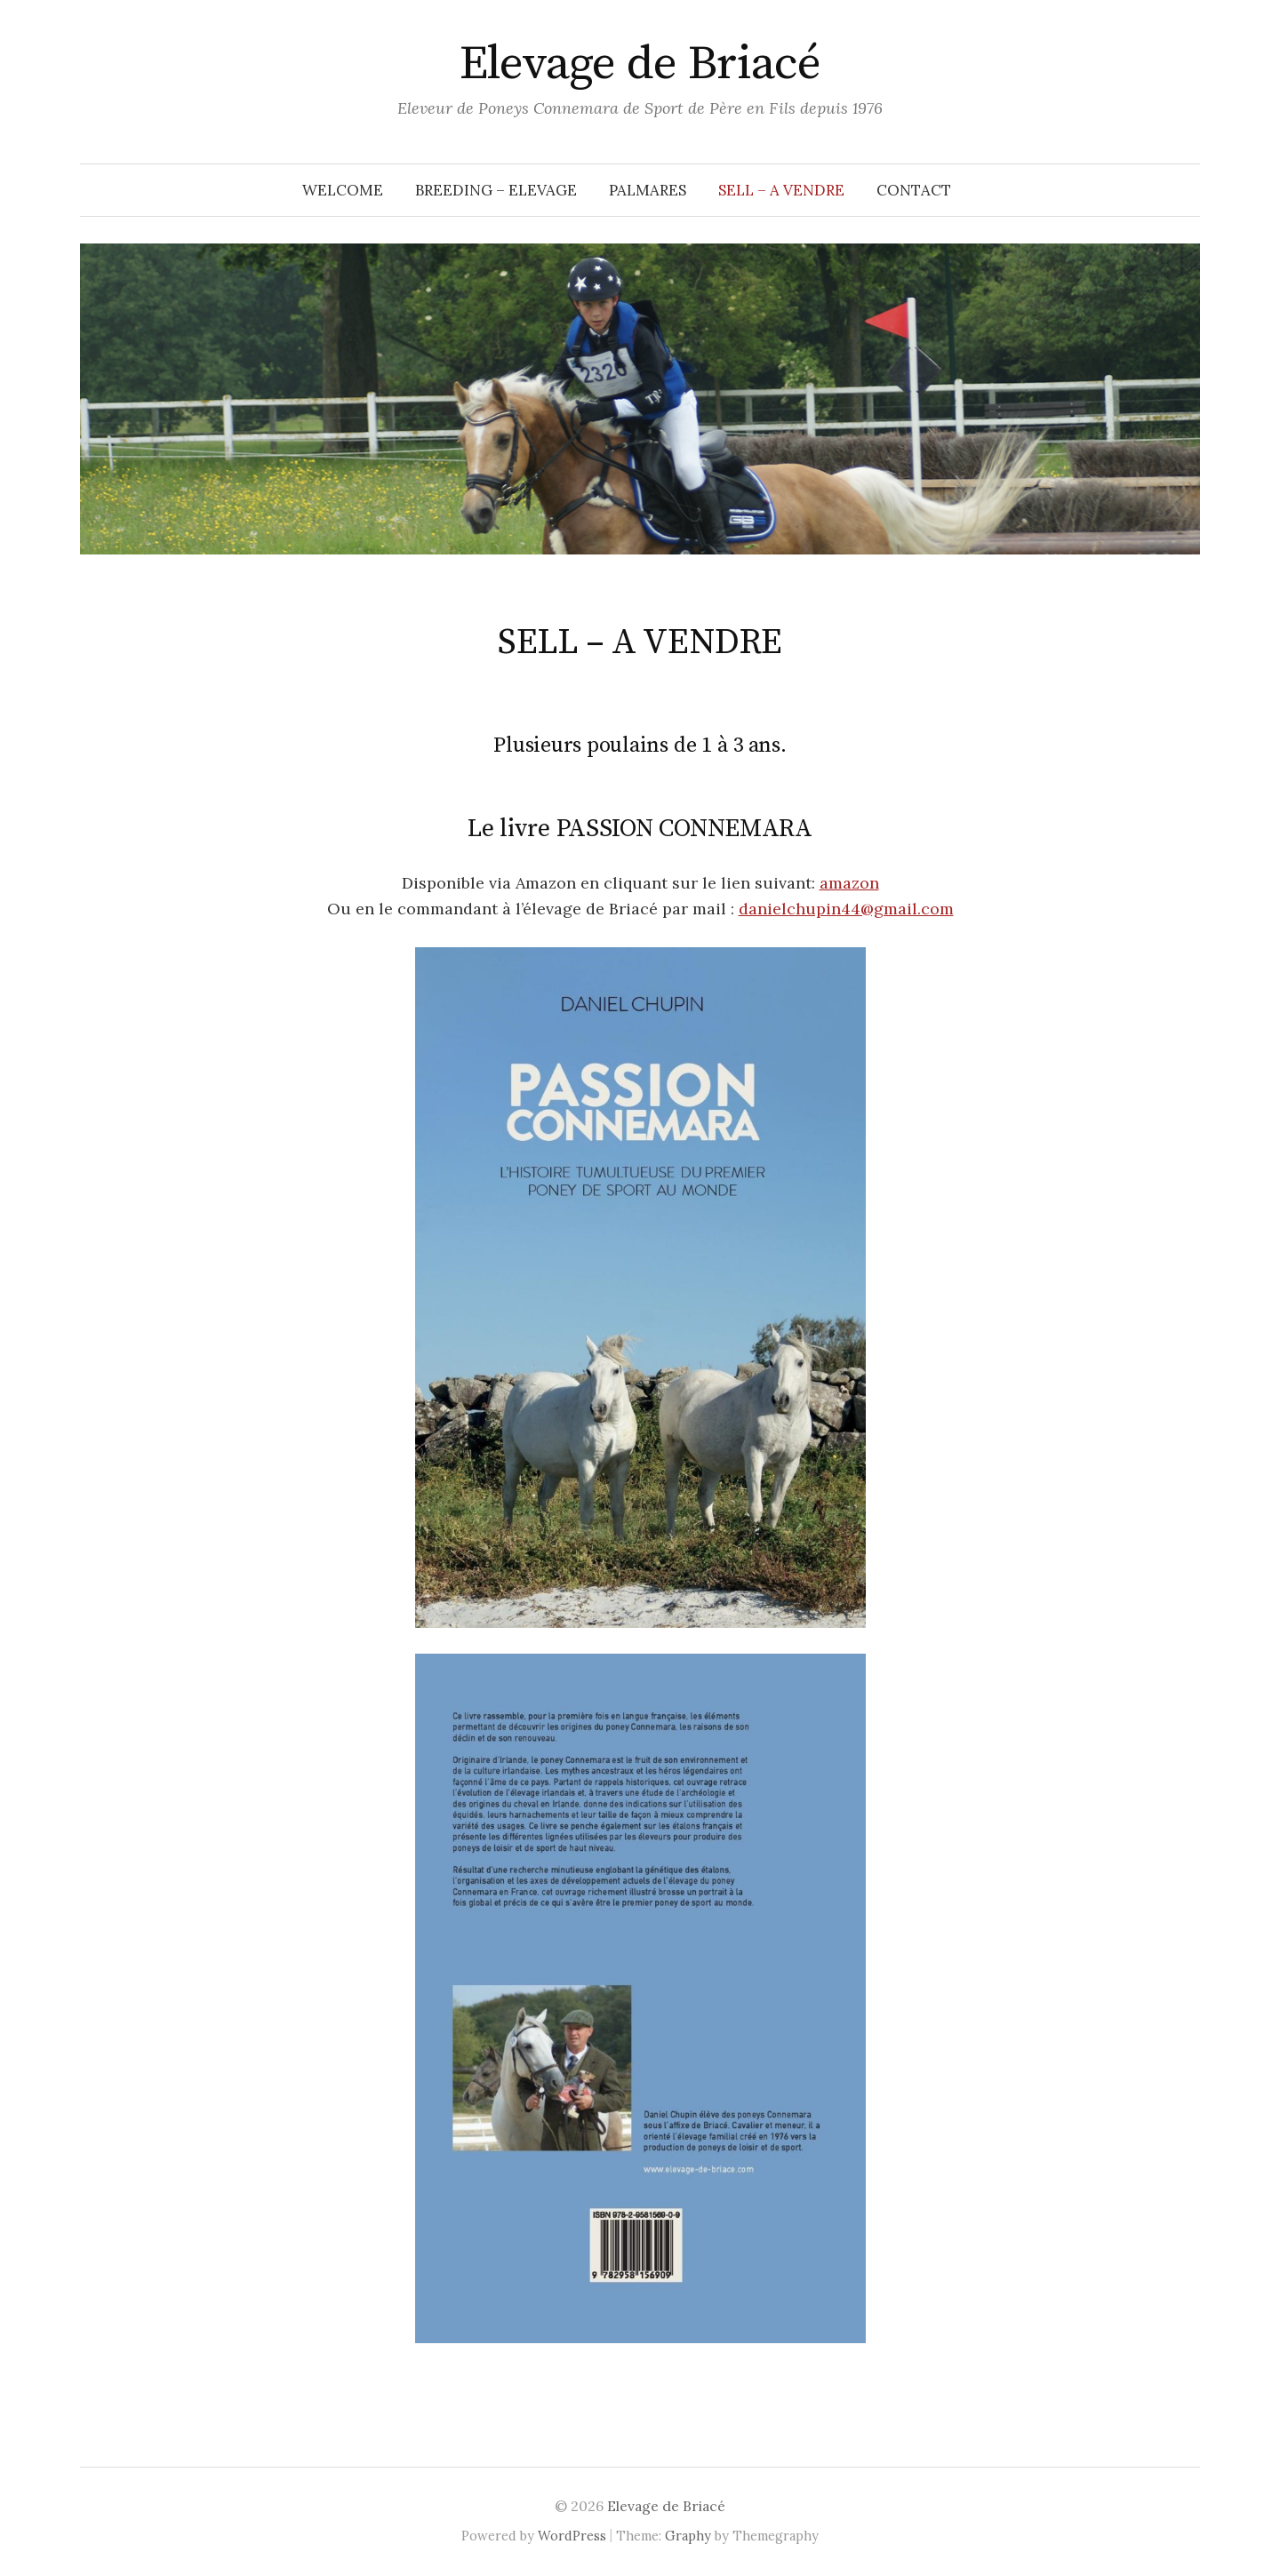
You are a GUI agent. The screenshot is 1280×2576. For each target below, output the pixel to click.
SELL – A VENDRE (781, 190)
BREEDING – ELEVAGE (496, 190)
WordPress (572, 2535)
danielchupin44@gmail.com (846, 908)
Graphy (688, 2535)
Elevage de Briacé (640, 64)
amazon (849, 883)
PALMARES (647, 190)
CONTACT (913, 190)
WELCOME (342, 190)
